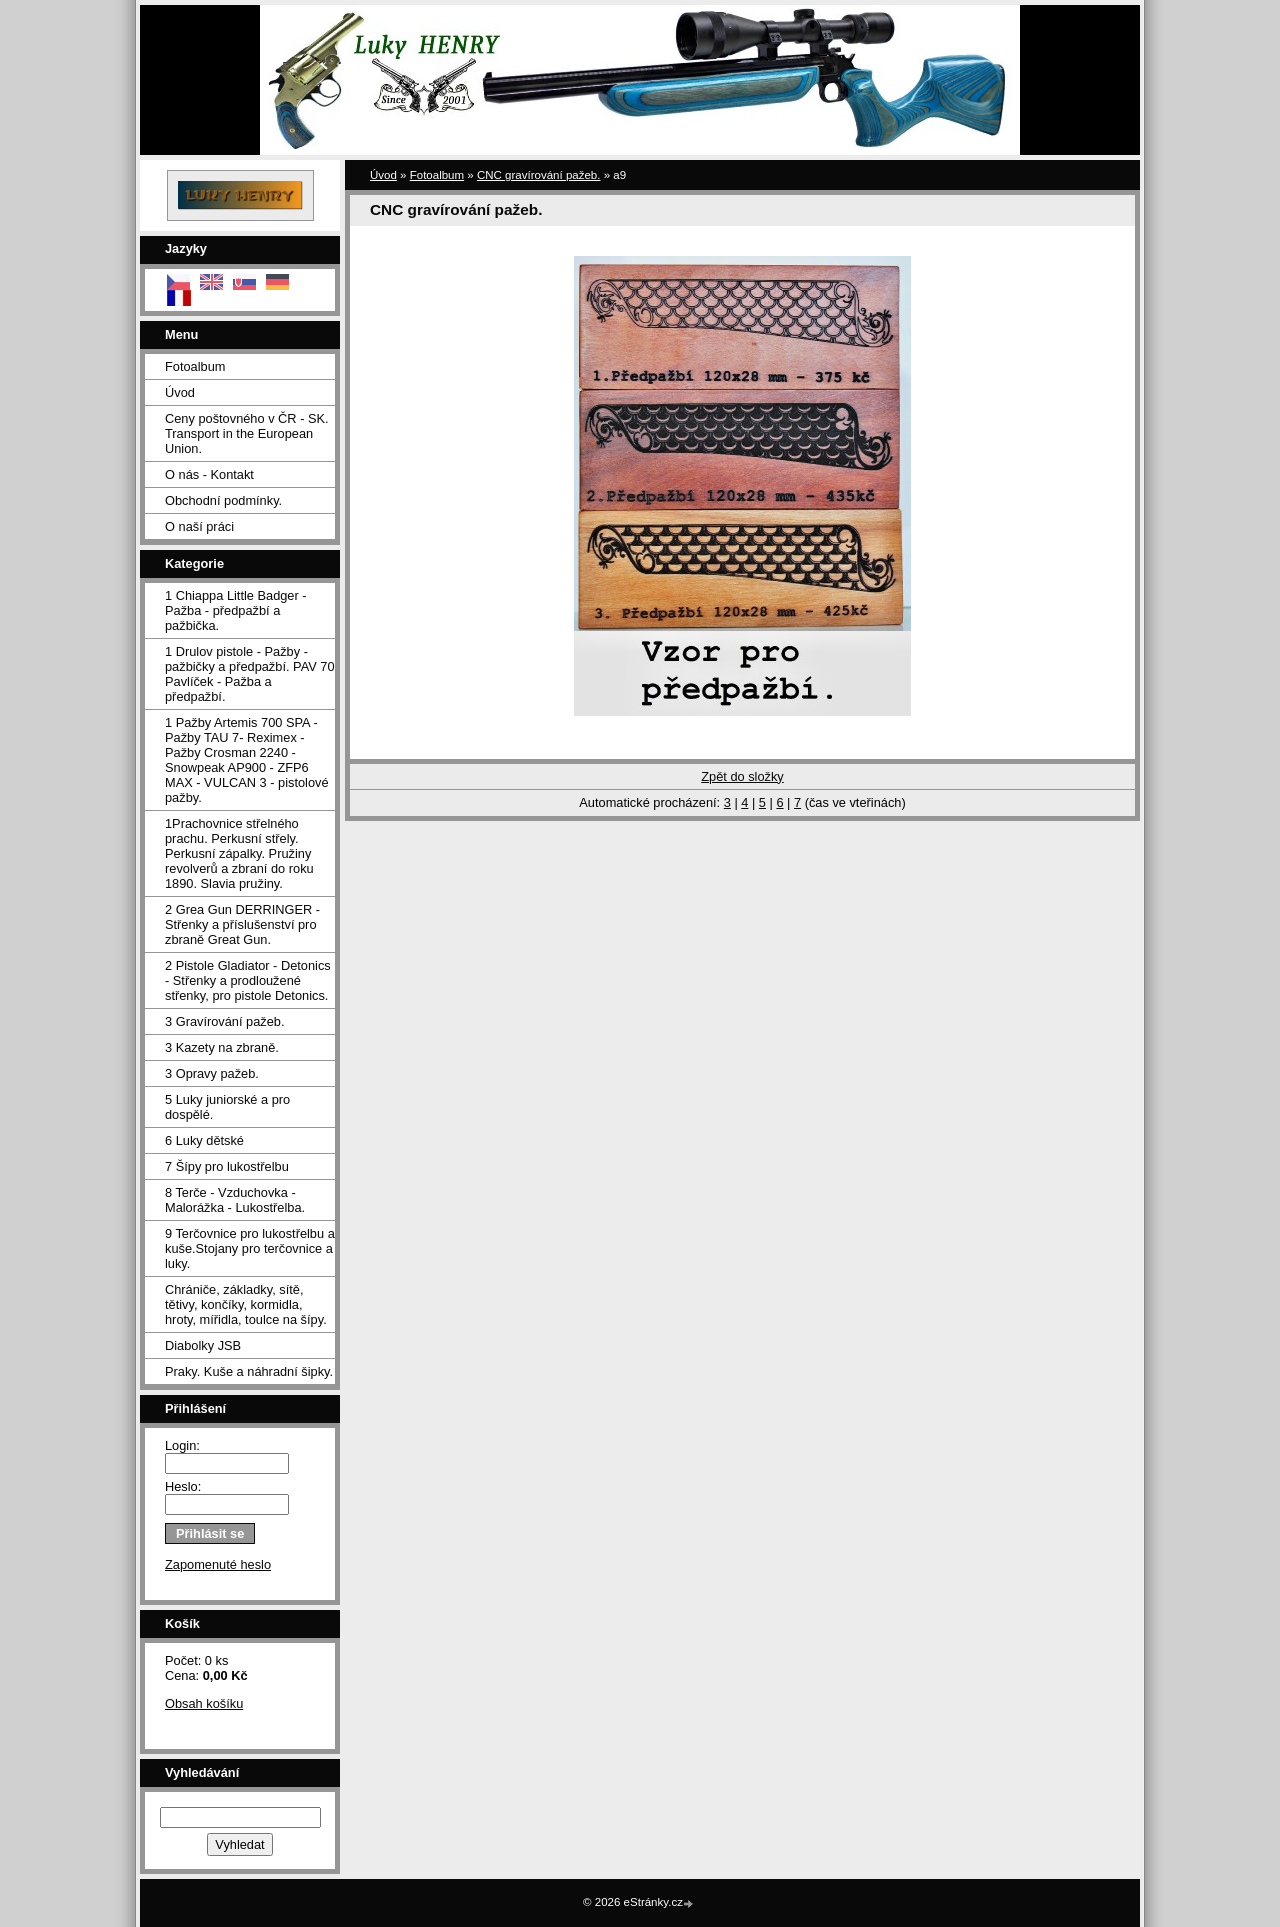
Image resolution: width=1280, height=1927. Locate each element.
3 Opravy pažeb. (212, 1073)
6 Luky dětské (204, 1140)
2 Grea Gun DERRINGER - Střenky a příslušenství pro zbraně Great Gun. (242, 924)
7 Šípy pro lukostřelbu (227, 1166)
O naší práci (199, 526)
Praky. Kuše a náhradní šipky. (249, 1371)
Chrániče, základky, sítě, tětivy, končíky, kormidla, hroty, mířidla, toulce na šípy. (246, 1304)
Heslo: (183, 1486)
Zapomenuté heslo (218, 1564)
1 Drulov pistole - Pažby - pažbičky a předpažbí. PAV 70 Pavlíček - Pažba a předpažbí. (250, 674)
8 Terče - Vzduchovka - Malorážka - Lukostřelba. (235, 1200)
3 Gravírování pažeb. (225, 1021)
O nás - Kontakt (209, 474)
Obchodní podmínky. (223, 500)
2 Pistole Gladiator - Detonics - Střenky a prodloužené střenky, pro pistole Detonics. (248, 980)
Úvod (180, 392)
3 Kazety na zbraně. (222, 1047)
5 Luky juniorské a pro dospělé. (227, 1107)
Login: (182, 1445)
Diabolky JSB (203, 1345)
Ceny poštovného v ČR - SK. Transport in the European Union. (247, 433)
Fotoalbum (195, 366)
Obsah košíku (204, 1703)
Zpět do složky (742, 776)
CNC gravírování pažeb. (539, 175)
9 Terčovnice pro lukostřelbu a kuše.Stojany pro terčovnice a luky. (250, 1248)
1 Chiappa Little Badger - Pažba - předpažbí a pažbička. (236, 610)
